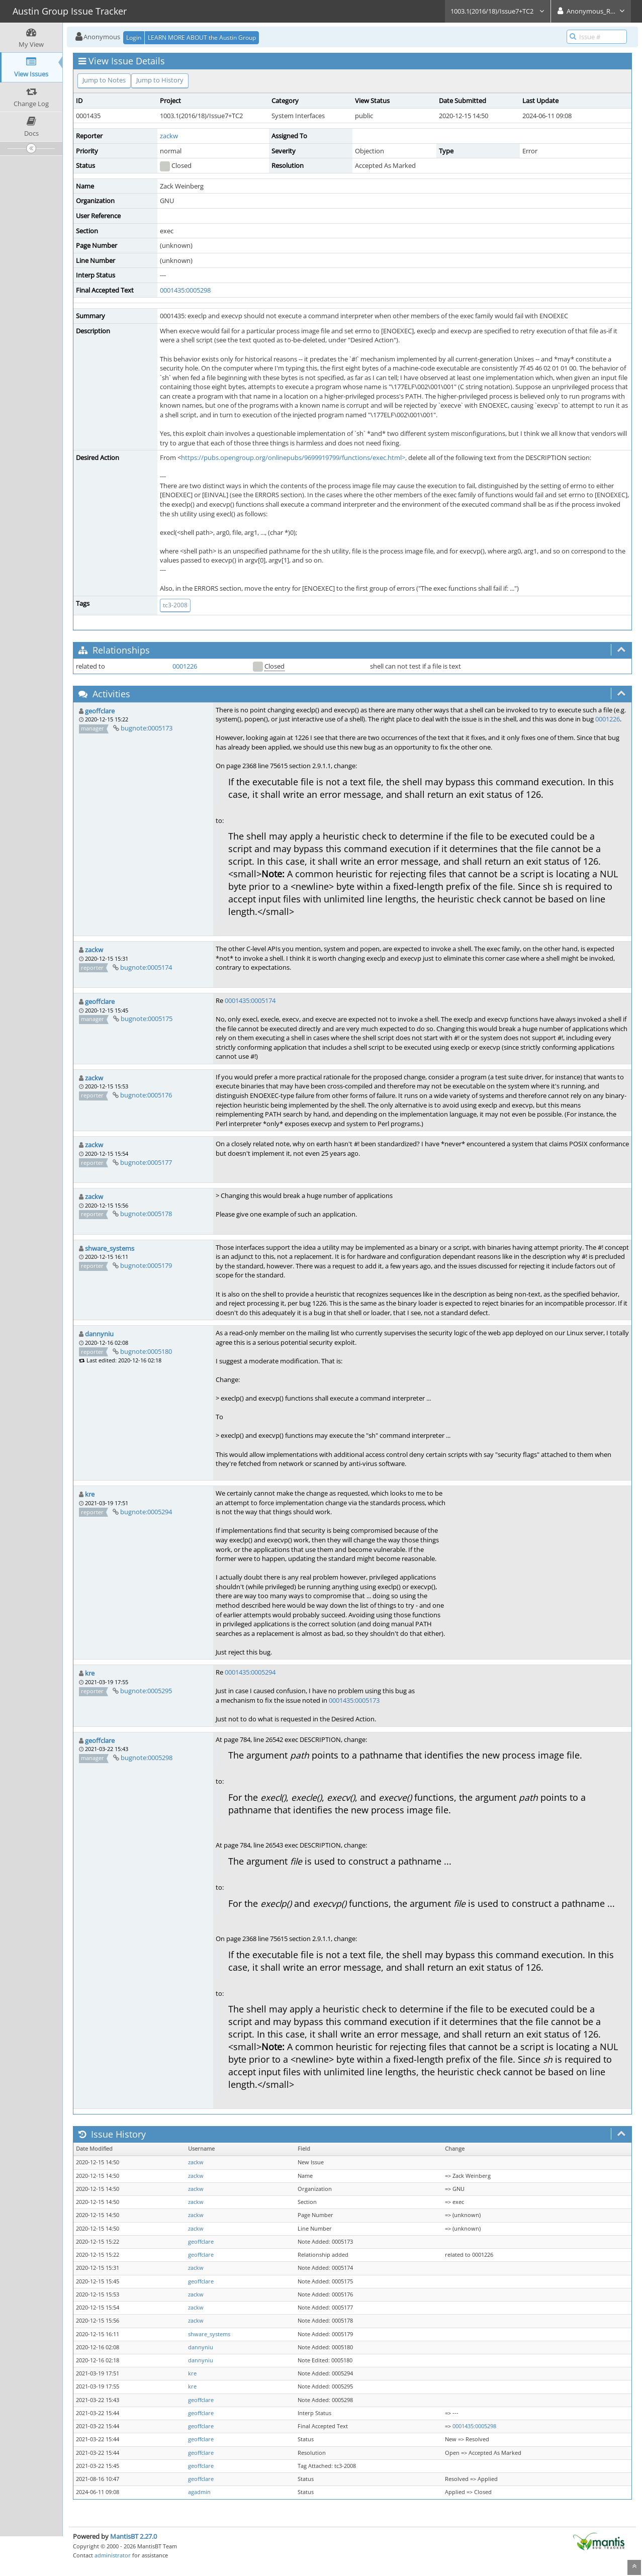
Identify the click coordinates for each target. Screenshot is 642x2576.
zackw (169, 135)
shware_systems (109, 1248)
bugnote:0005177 (146, 1162)
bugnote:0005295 (146, 1690)
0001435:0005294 (250, 1672)
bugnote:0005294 (146, 1511)
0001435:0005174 (250, 1000)
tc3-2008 (175, 605)
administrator (113, 2555)
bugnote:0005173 (146, 727)
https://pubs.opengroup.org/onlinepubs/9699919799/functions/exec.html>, (294, 457)
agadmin (199, 2492)
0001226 (184, 666)
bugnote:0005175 (146, 1018)
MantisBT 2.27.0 (133, 2536)
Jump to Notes (104, 79)
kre (90, 1494)
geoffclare (100, 710)
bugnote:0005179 (146, 1265)
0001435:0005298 (185, 290)
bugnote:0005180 (146, 1351)
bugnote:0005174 (146, 967)
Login (133, 37)
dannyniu (99, 1333)
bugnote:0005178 (146, 1213)
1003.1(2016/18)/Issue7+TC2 (497, 11)
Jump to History (160, 79)
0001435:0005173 (354, 1700)
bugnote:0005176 (146, 1094)
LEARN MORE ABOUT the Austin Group (202, 37)
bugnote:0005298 (146, 1757)
